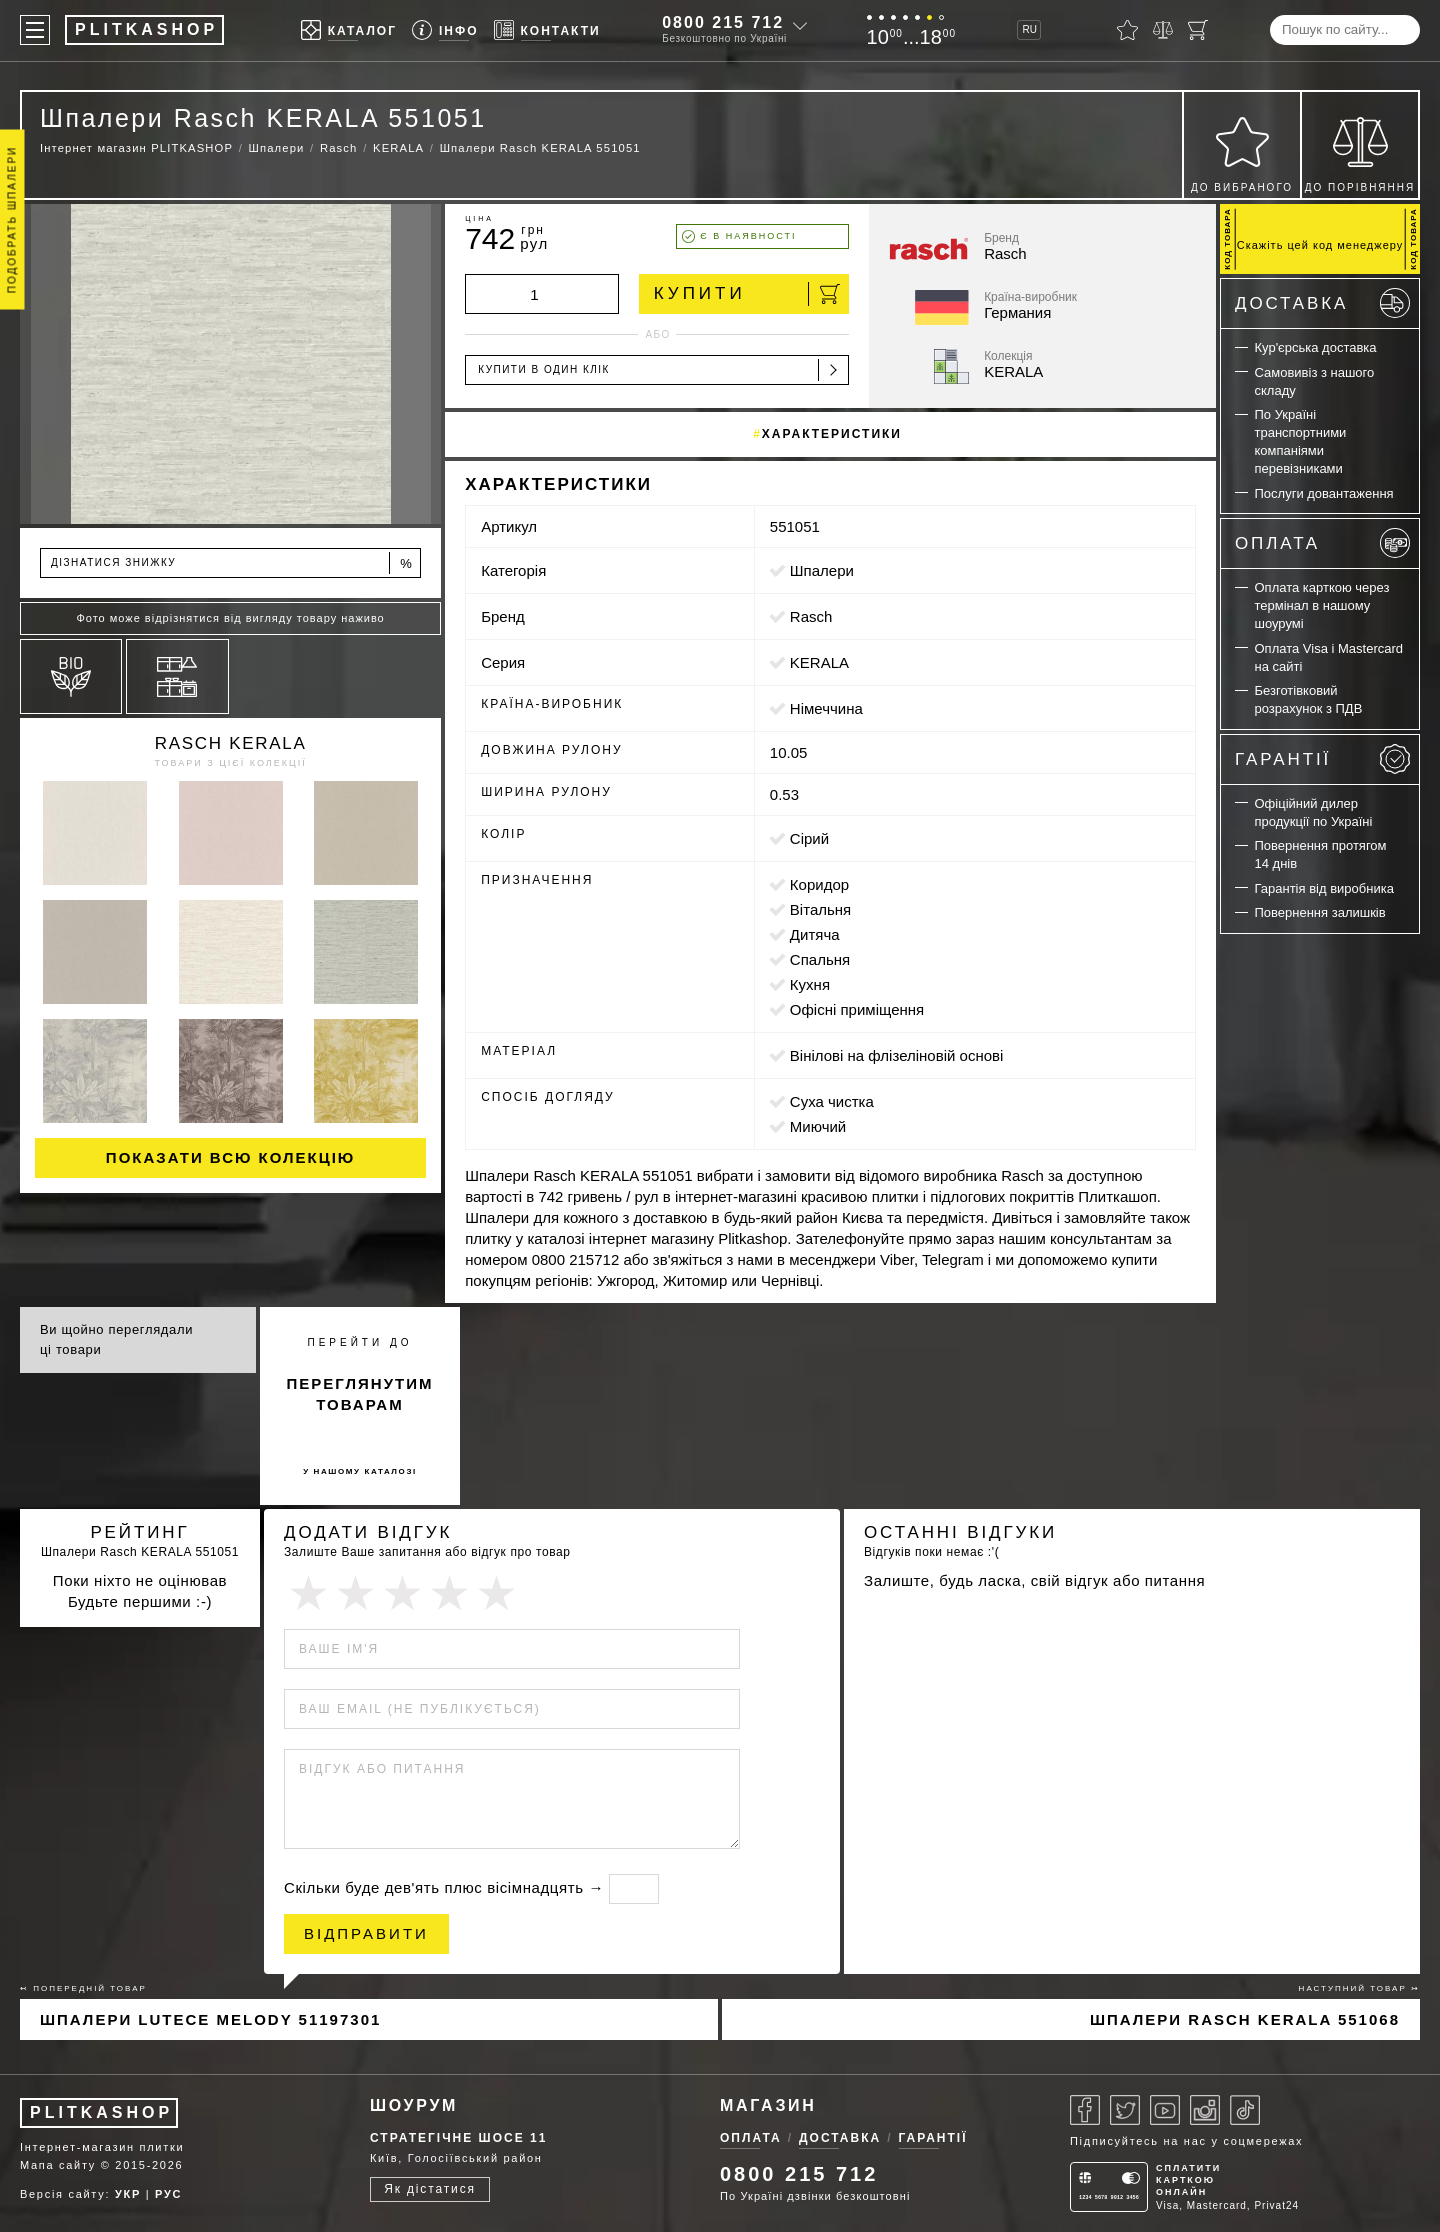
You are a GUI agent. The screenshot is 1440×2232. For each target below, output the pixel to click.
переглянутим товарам (360, 1394)
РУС (168, 2194)
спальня (820, 959)
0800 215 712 (723, 22)
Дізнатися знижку (232, 563)
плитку (488, 1238)
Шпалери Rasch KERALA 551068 (1245, 2019)
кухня (810, 984)
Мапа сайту (58, 2165)
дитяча (815, 934)
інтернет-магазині (736, 1196)
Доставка (1322, 303)
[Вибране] (1127, 30)
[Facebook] (1085, 2110)
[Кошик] (1198, 30)
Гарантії (1322, 759)
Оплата (1322, 543)
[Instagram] (1205, 2110)
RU (1029, 29)
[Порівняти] (1163, 30)
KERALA (819, 662)
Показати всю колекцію (231, 1157)
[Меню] (35, 30)
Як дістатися (430, 2189)
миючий (818, 1126)
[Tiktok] (1245, 2110)
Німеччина (826, 708)
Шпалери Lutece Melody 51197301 (210, 2019)
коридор (819, 884)
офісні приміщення (857, 1009)
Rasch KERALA (231, 743)
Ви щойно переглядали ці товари (116, 1339)
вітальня (820, 909)
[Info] (445, 30)
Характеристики (832, 434)
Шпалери (822, 570)
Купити (747, 294)
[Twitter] (1125, 2110)
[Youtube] (1165, 2110)
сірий (809, 838)
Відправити (366, 1933)
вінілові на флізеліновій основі (896, 1055)
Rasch (811, 616)
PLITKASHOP (101, 2112)
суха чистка (832, 1101)
